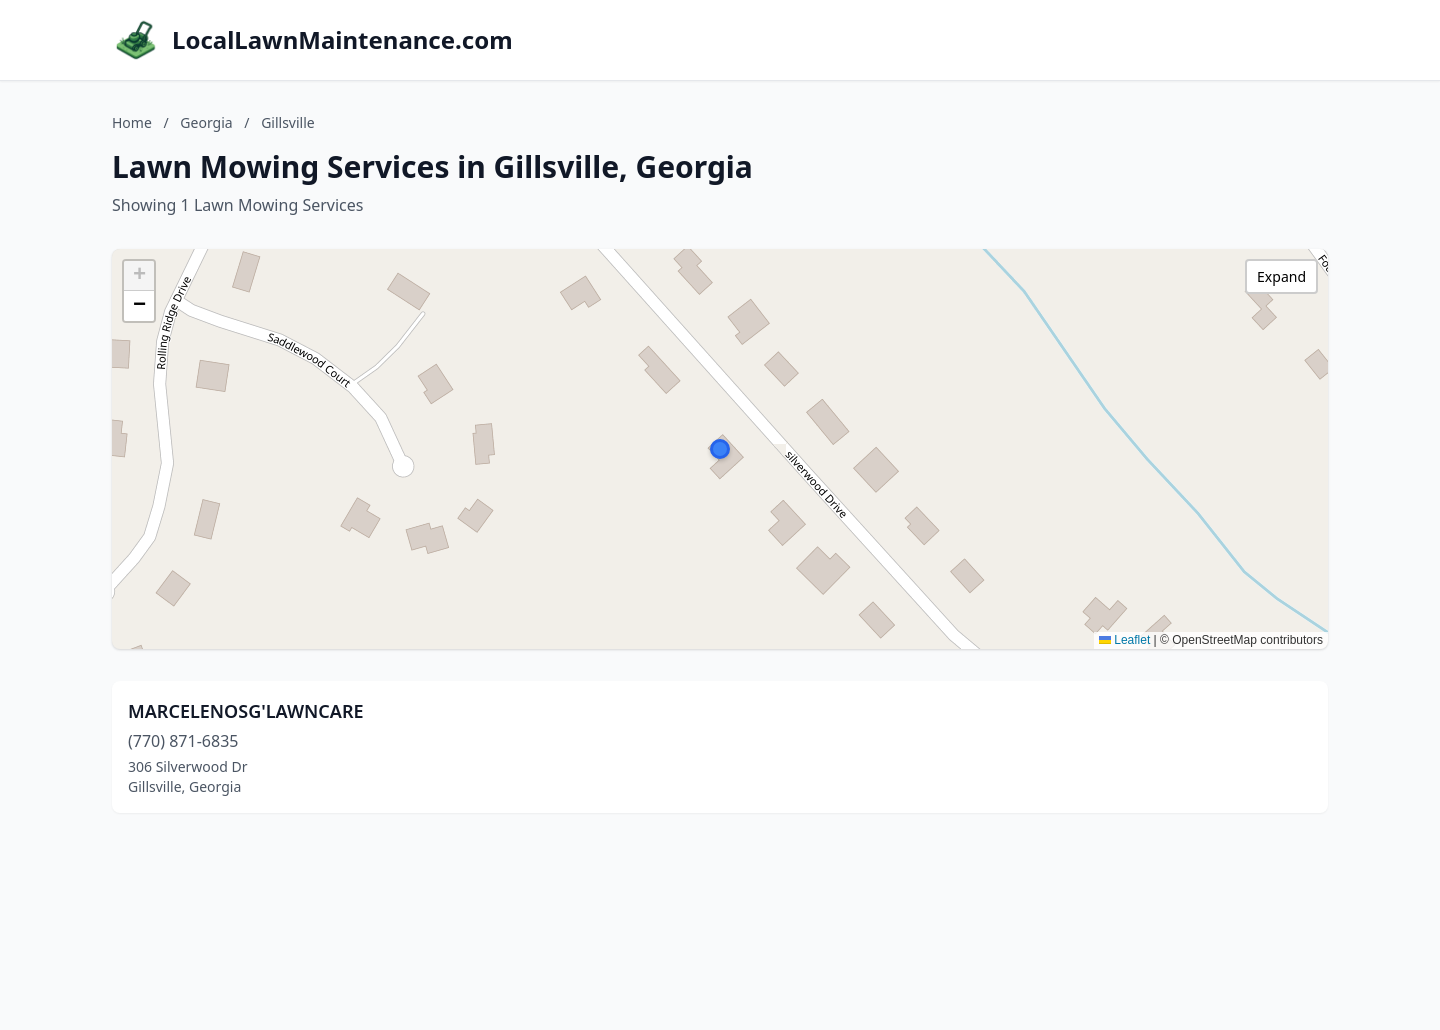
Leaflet (1124, 640)
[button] (720, 449)
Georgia (206, 122)
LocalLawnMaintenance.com (342, 40)
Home (132, 122)
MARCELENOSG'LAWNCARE (246, 711)
